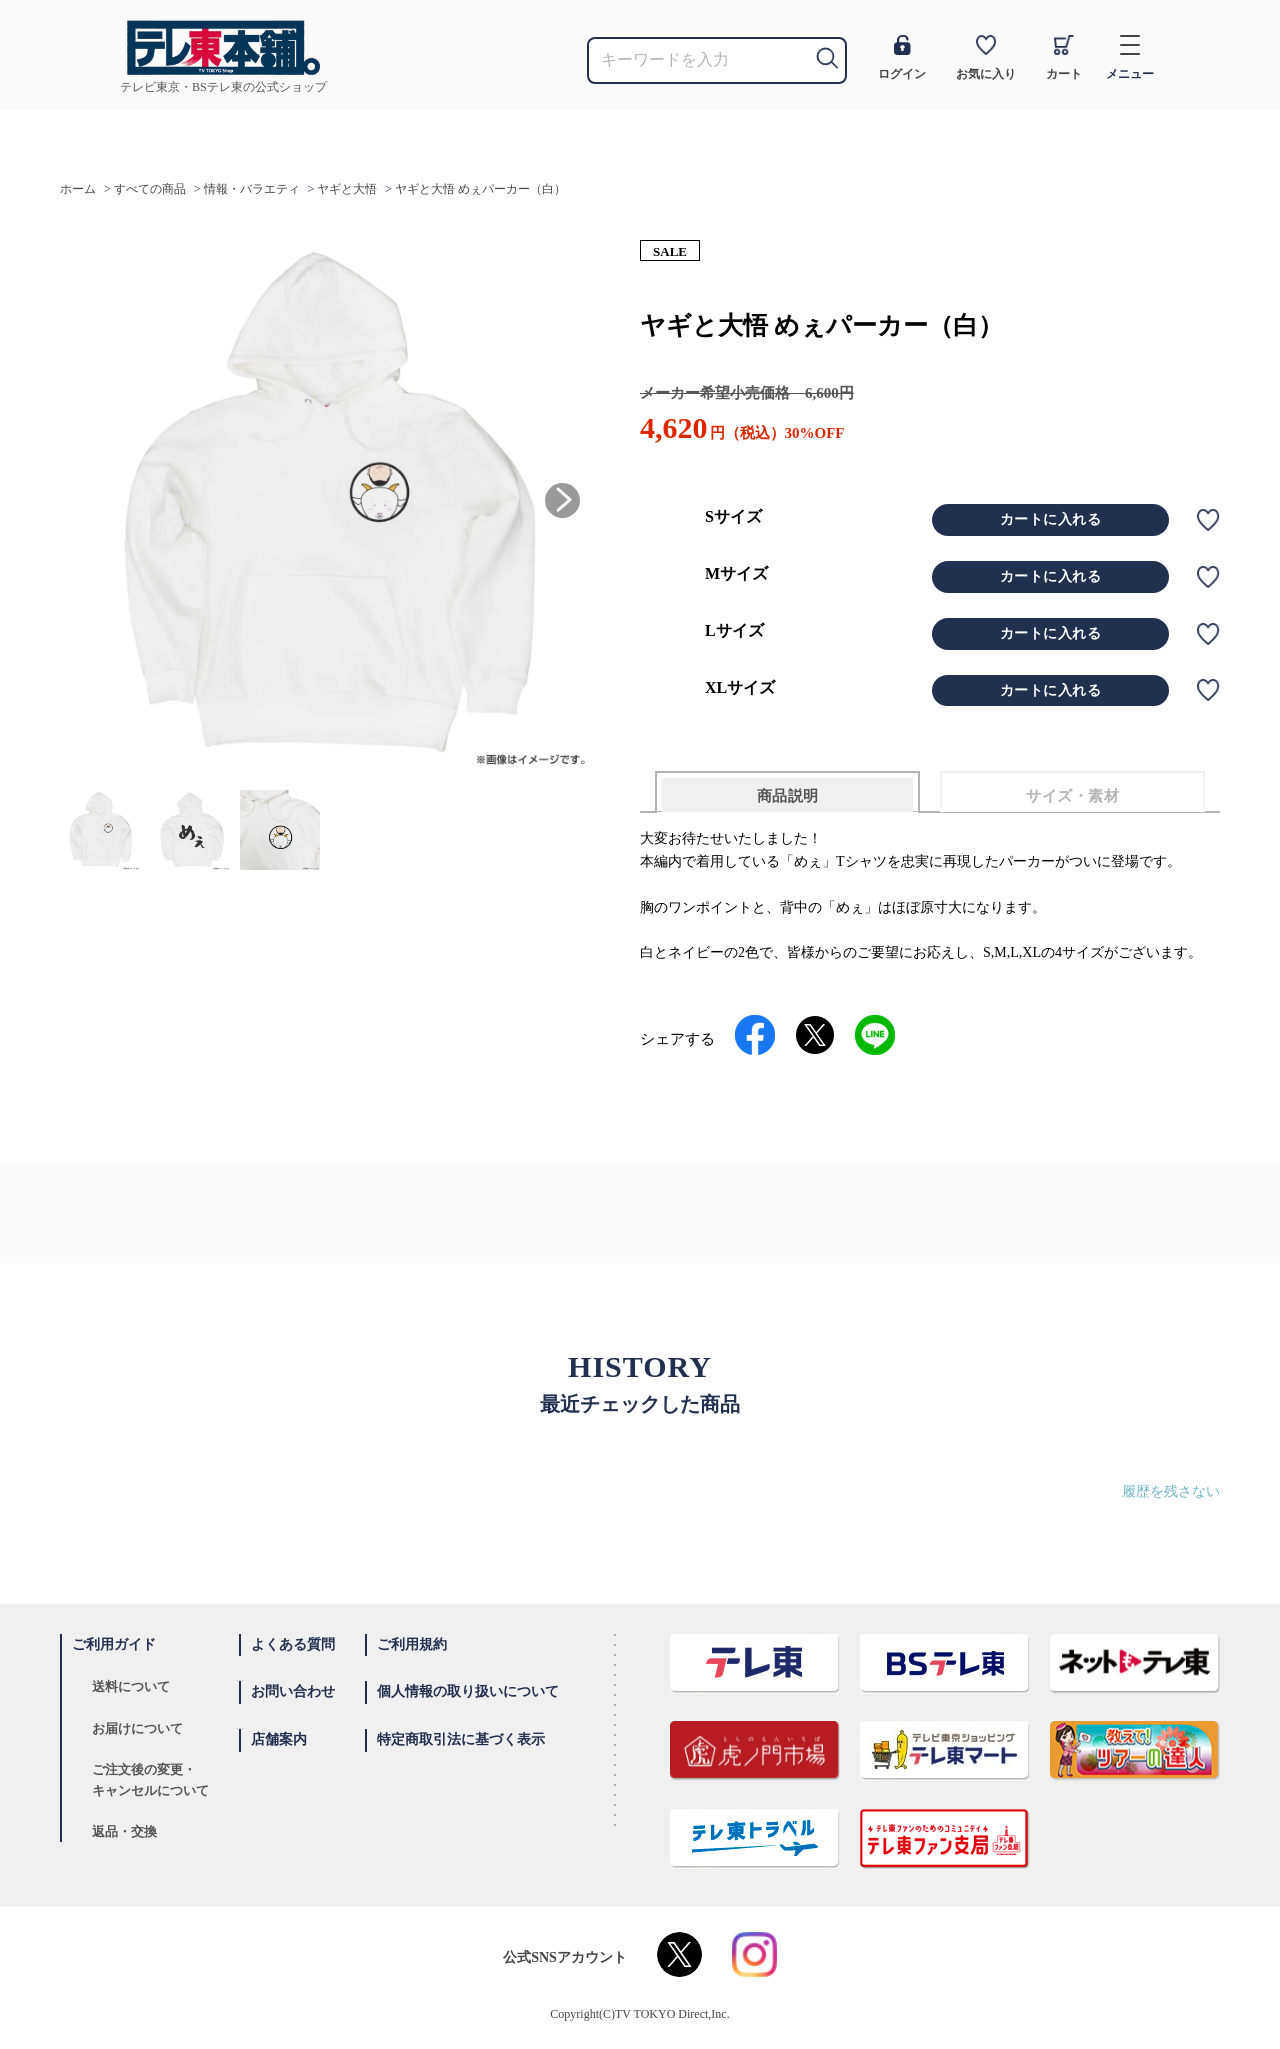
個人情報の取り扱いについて (468, 1691)
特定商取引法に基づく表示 (461, 1739)
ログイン (902, 58)
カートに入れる (1051, 519)
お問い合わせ (293, 1691)
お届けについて (137, 1728)
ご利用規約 (412, 1644)
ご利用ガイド (114, 1644)
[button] (562, 500)
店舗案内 (279, 1739)
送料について (131, 1686)
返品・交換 (124, 1831)
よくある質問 (293, 1644)
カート (1064, 58)
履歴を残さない (1171, 1491)
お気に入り (986, 58)
